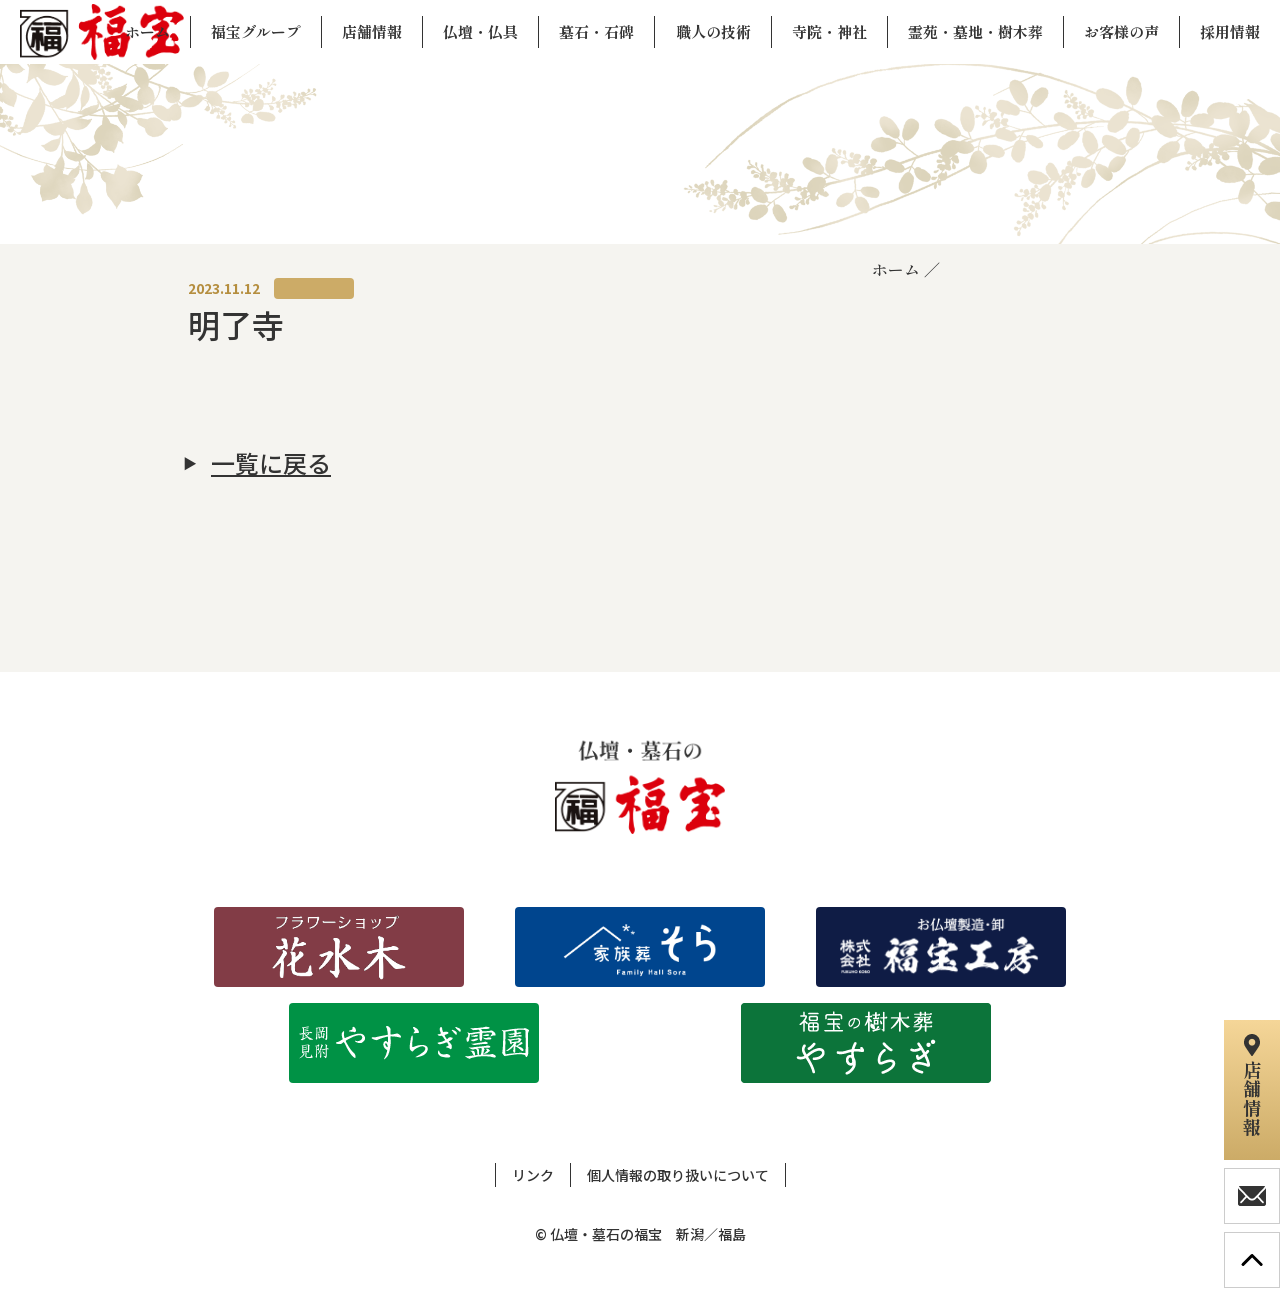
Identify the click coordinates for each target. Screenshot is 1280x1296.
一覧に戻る (271, 463)
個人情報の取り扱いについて (678, 1175)
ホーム (896, 269)
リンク (533, 1175)
